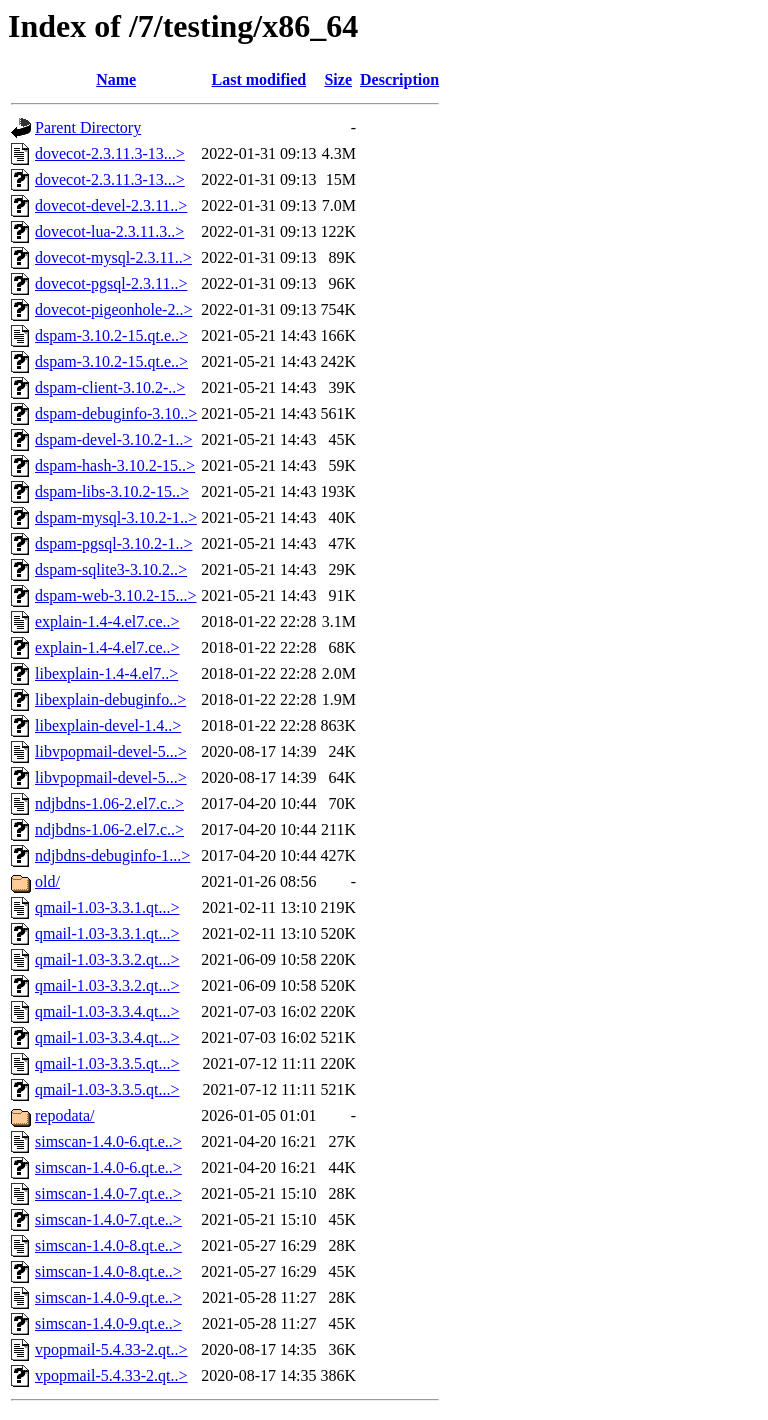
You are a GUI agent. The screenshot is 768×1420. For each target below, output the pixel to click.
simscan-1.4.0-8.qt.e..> (108, 1245)
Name (116, 79)
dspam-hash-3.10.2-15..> (115, 465)
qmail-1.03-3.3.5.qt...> (107, 1063)
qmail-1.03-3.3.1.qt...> (107, 907)
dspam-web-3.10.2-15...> (115, 595)
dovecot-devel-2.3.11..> (111, 205)
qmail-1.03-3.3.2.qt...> (107, 959)
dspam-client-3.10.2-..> (110, 387)
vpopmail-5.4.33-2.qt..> (111, 1349)
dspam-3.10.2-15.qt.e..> (111, 335)
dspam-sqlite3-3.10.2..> (111, 569)
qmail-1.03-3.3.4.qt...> (107, 1011)
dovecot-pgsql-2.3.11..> (111, 283)
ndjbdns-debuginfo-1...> (112, 855)
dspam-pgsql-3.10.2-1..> (113, 543)
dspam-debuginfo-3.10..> (116, 413)
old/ (47, 881)
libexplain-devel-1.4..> (108, 725)
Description (399, 79)
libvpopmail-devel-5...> (111, 751)
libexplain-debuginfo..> (110, 699)
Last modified (259, 79)
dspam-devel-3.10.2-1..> (113, 439)
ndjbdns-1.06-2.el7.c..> (109, 803)
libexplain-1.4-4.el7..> (106, 673)
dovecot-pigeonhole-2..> (113, 309)
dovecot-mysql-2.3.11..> (113, 257)
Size (338, 79)
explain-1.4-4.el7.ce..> (107, 621)
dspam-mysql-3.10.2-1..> (116, 517)
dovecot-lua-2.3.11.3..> (109, 231)
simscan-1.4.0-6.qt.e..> (108, 1141)
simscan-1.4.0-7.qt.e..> (108, 1193)
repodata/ (65, 1115)
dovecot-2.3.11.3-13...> (110, 153)
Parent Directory (88, 127)
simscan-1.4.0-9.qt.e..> (108, 1297)
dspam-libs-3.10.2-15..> (112, 491)
